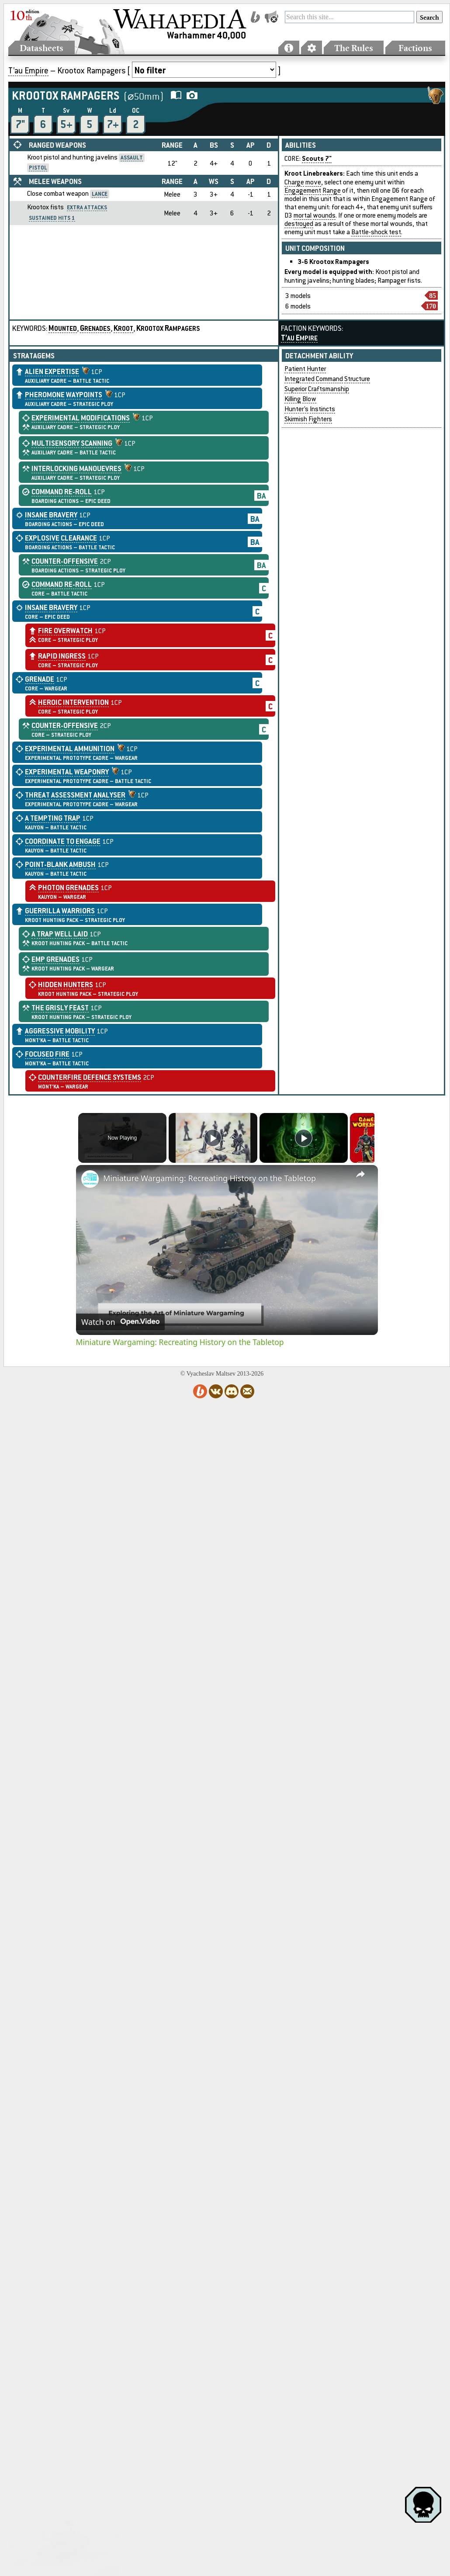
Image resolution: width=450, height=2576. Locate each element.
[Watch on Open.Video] (120, 1322)
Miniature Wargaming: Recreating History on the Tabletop (209, 1178)
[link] (90, 1179)
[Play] (301, 1138)
